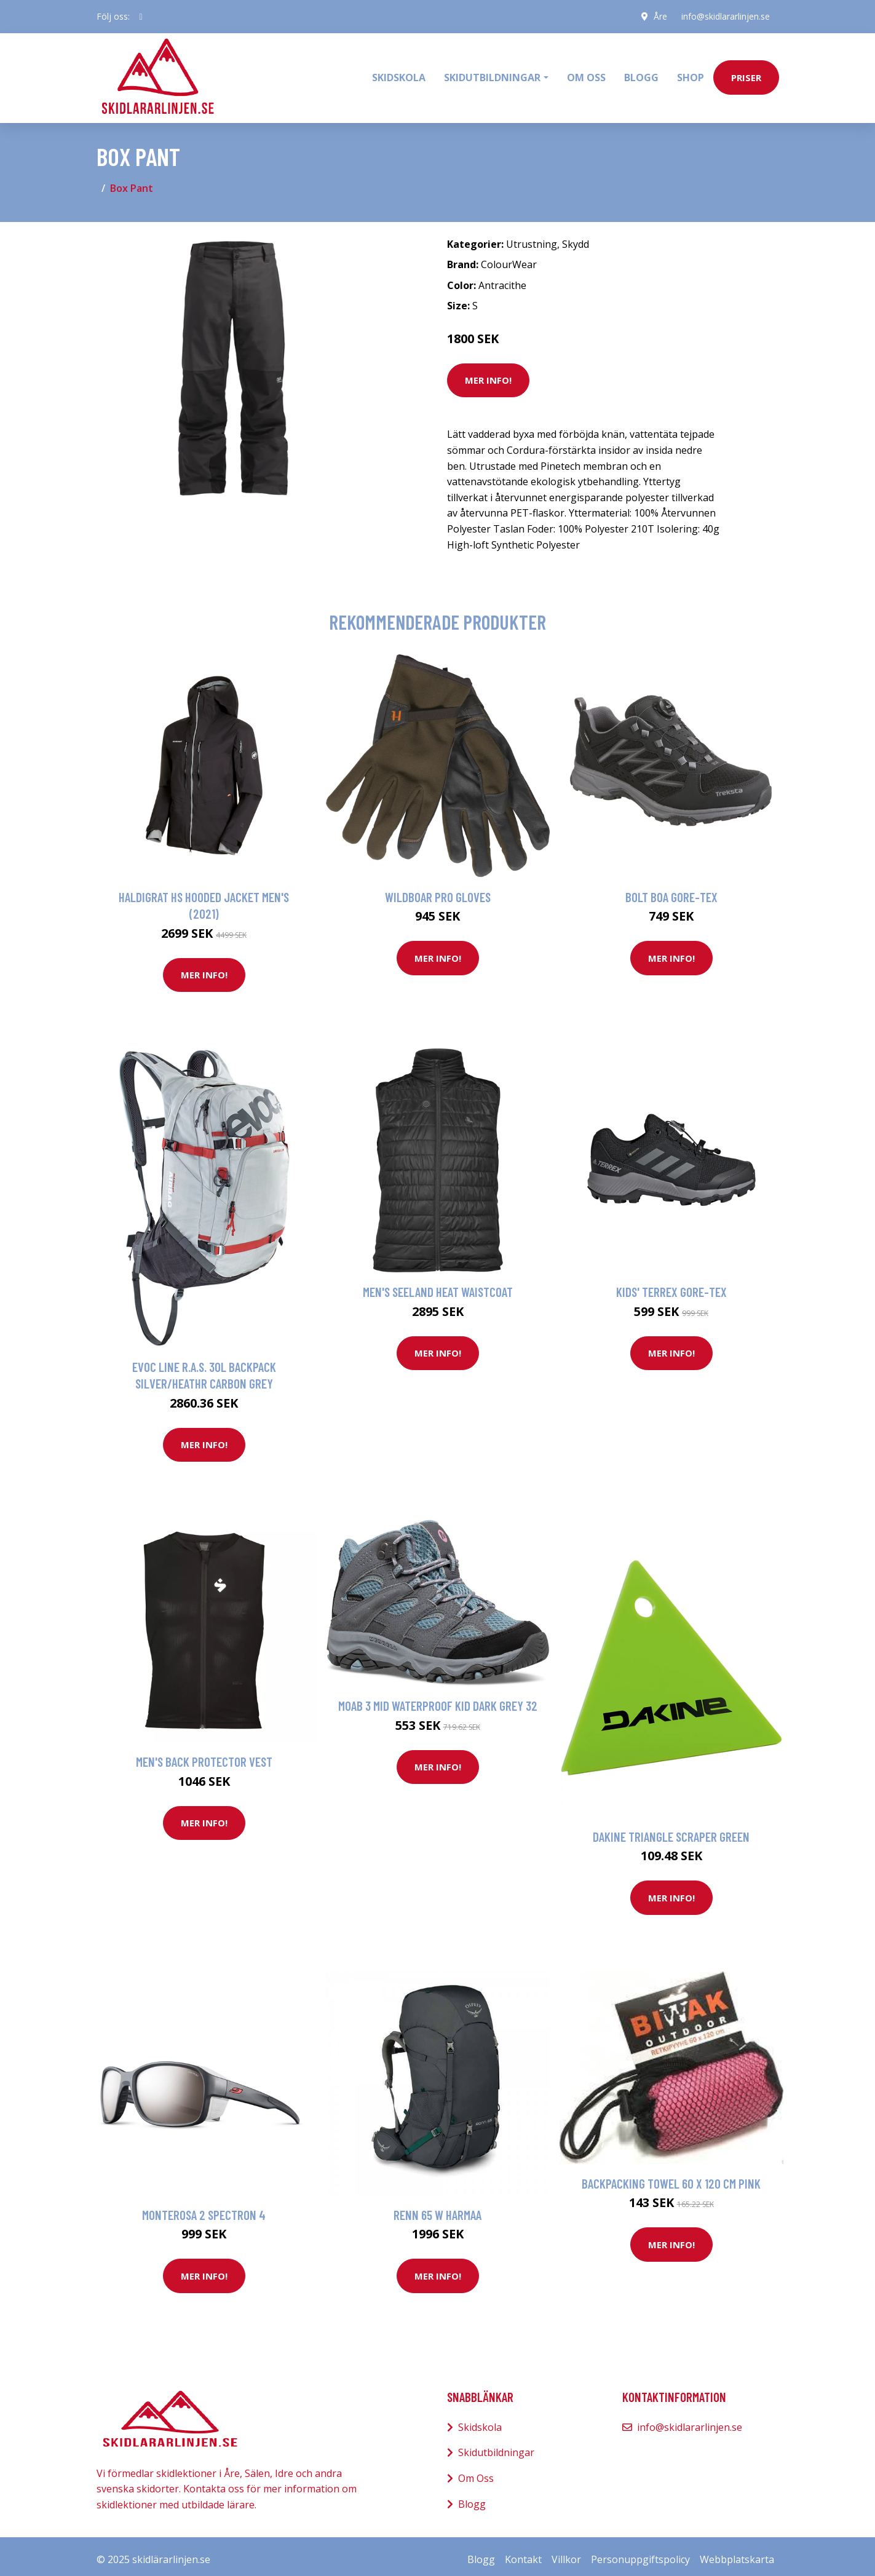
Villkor (566, 2553)
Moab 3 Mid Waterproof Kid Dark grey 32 (437, 1699)
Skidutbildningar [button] (492, 74)
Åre (659, 16)
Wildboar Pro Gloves (438, 890)
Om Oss (476, 2471)
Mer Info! (488, 374)
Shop (690, 74)
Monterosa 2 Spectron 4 (204, 2208)
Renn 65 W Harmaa (437, 2208)
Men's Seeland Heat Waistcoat (438, 1285)
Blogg (641, 74)
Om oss (586, 74)
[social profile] (141, 16)
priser (746, 74)
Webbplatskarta (737, 2553)
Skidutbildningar (496, 2446)
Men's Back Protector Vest (204, 1755)
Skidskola (399, 74)
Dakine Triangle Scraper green (671, 1829)
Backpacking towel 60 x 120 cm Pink (671, 2176)
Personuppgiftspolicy (640, 2553)
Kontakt (523, 2553)
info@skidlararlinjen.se (725, 16)
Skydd (575, 237)
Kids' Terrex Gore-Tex (671, 1285)
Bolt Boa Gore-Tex (671, 890)
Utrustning (531, 237)
